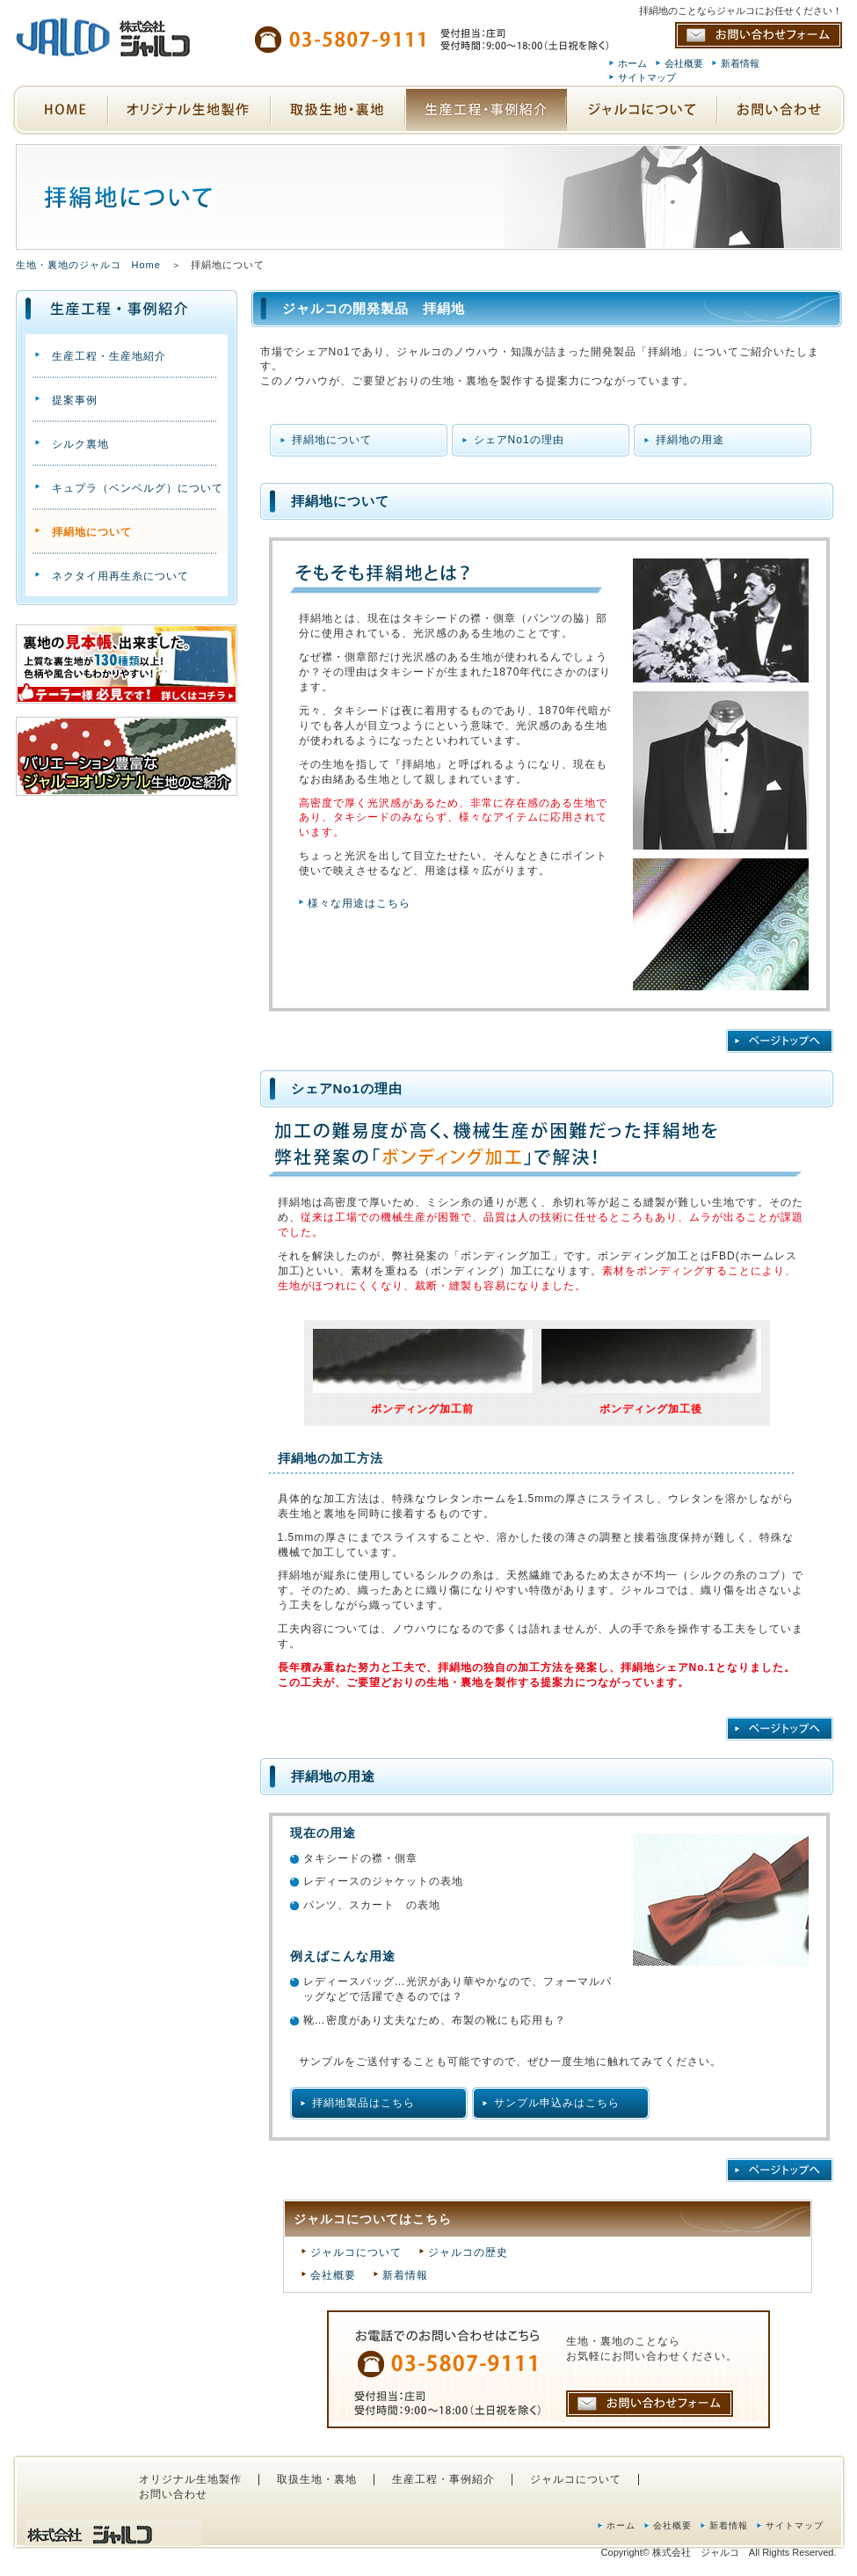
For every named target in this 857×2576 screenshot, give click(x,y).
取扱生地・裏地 (317, 2479)
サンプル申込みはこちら (557, 2103)
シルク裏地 (80, 444)
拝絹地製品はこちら (363, 2103)
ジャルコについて (356, 2252)
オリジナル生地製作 (190, 2479)
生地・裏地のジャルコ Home (88, 264)
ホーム (632, 63)
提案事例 (75, 400)
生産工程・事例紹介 (443, 2479)
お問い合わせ (173, 2494)
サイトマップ (647, 77)
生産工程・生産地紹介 (109, 356)
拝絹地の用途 (690, 440)
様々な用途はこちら (359, 903)
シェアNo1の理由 (519, 440)
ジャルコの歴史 (468, 2252)
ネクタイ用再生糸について (120, 576)
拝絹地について (332, 440)
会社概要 (684, 63)
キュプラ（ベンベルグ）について (137, 488)
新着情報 (740, 63)
